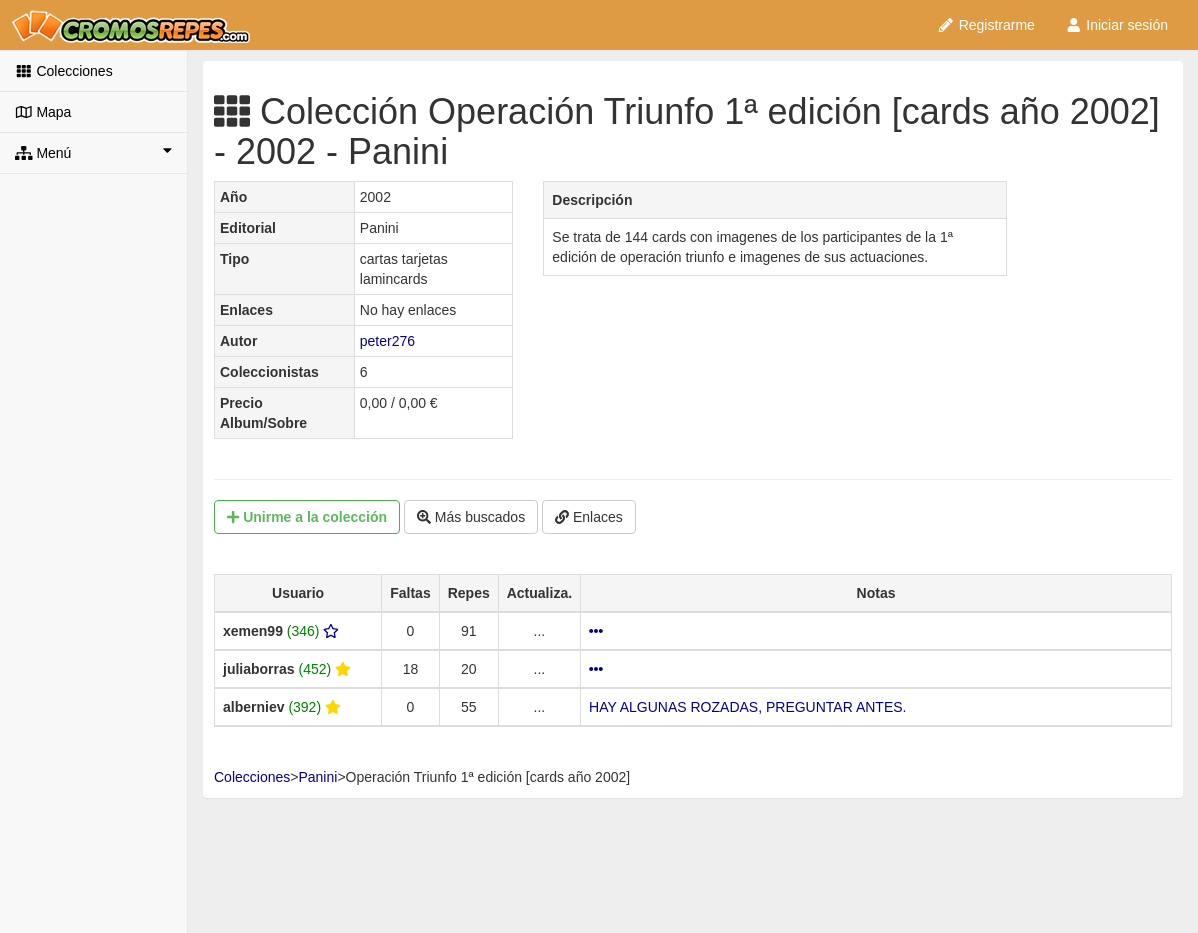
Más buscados (471, 517)
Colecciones (64, 71)
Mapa (43, 112)
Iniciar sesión (1116, 25)
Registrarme (986, 25)
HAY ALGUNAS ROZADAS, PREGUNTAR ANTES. (747, 707)
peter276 (387, 341)
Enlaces (589, 517)
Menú (93, 152)
